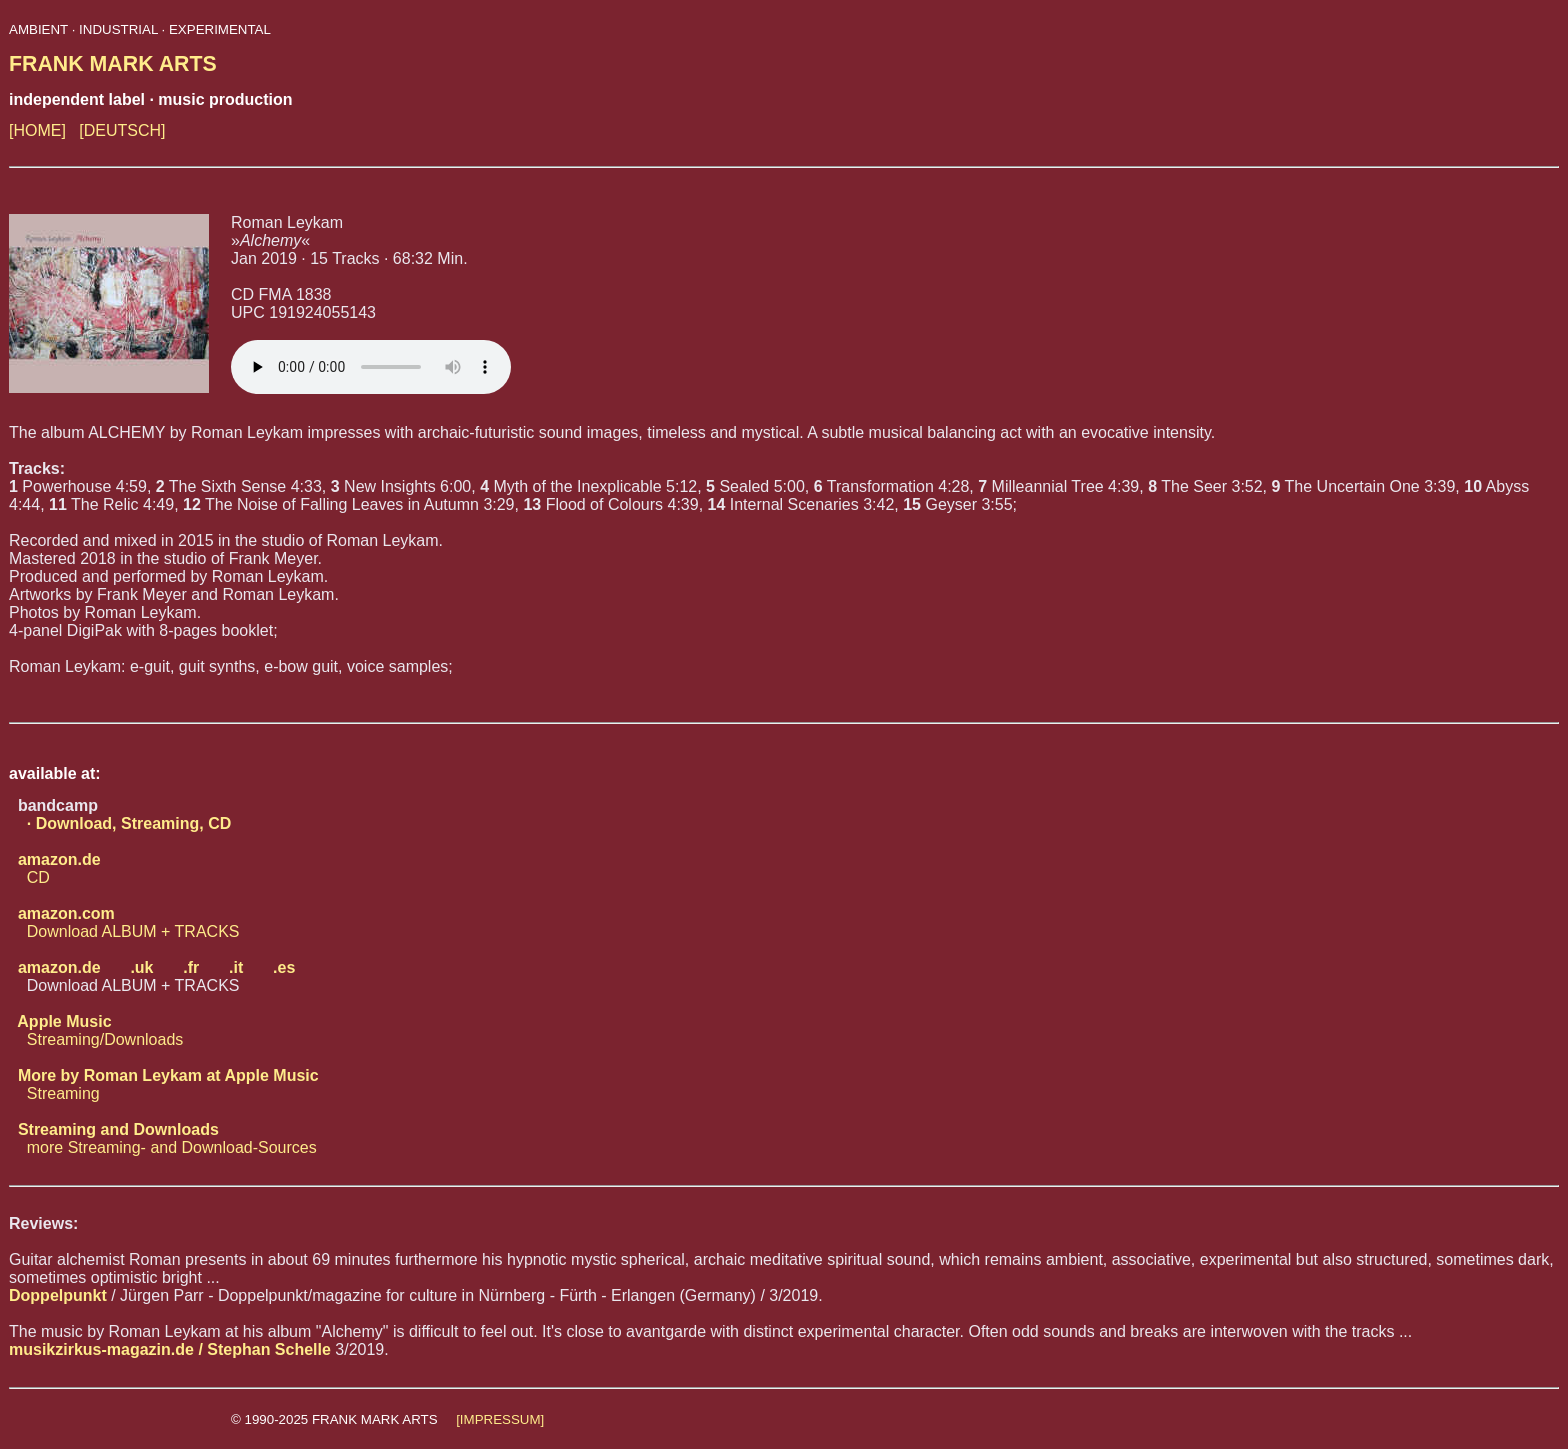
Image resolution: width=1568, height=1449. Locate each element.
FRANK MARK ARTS (113, 64)
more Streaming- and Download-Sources (163, 1138)
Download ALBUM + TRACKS (124, 922)
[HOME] (37, 130)
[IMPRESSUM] (500, 1419)
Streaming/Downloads (96, 1030)
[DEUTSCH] (122, 130)
